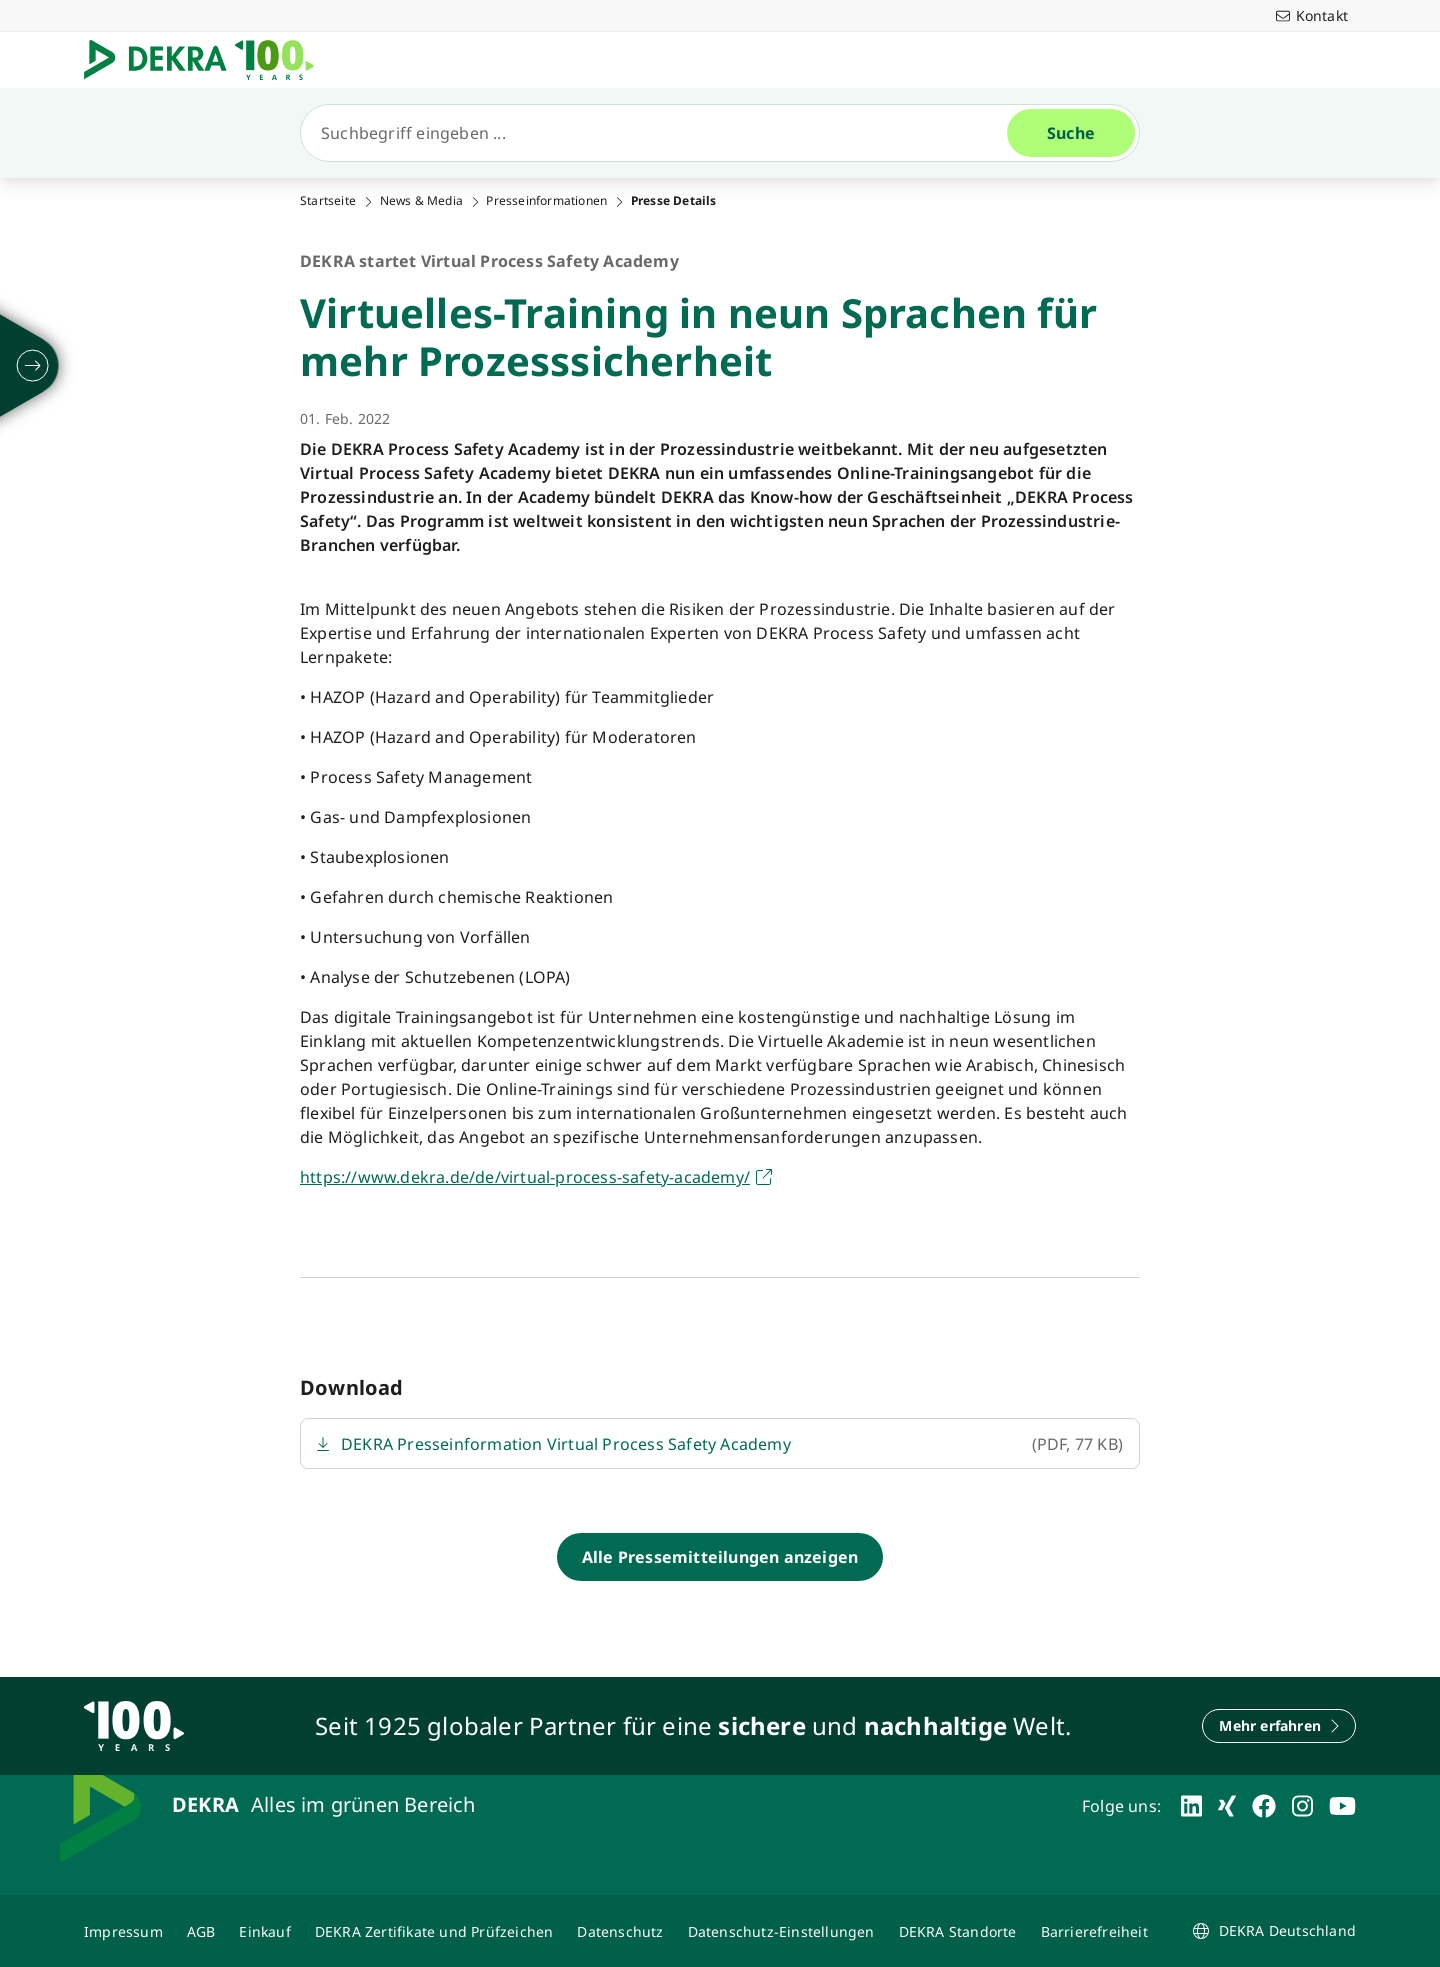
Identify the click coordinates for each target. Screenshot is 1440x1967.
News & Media (421, 201)
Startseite (328, 201)
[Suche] (662, 133)
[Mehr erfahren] (1279, 1726)
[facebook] (1264, 1806)
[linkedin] (1191, 1806)
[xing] (1227, 1806)
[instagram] (1302, 1806)
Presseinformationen (546, 201)
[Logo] (207, 60)
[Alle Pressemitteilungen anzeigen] (720, 1557)
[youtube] (1342, 1806)
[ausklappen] (33, 366)
